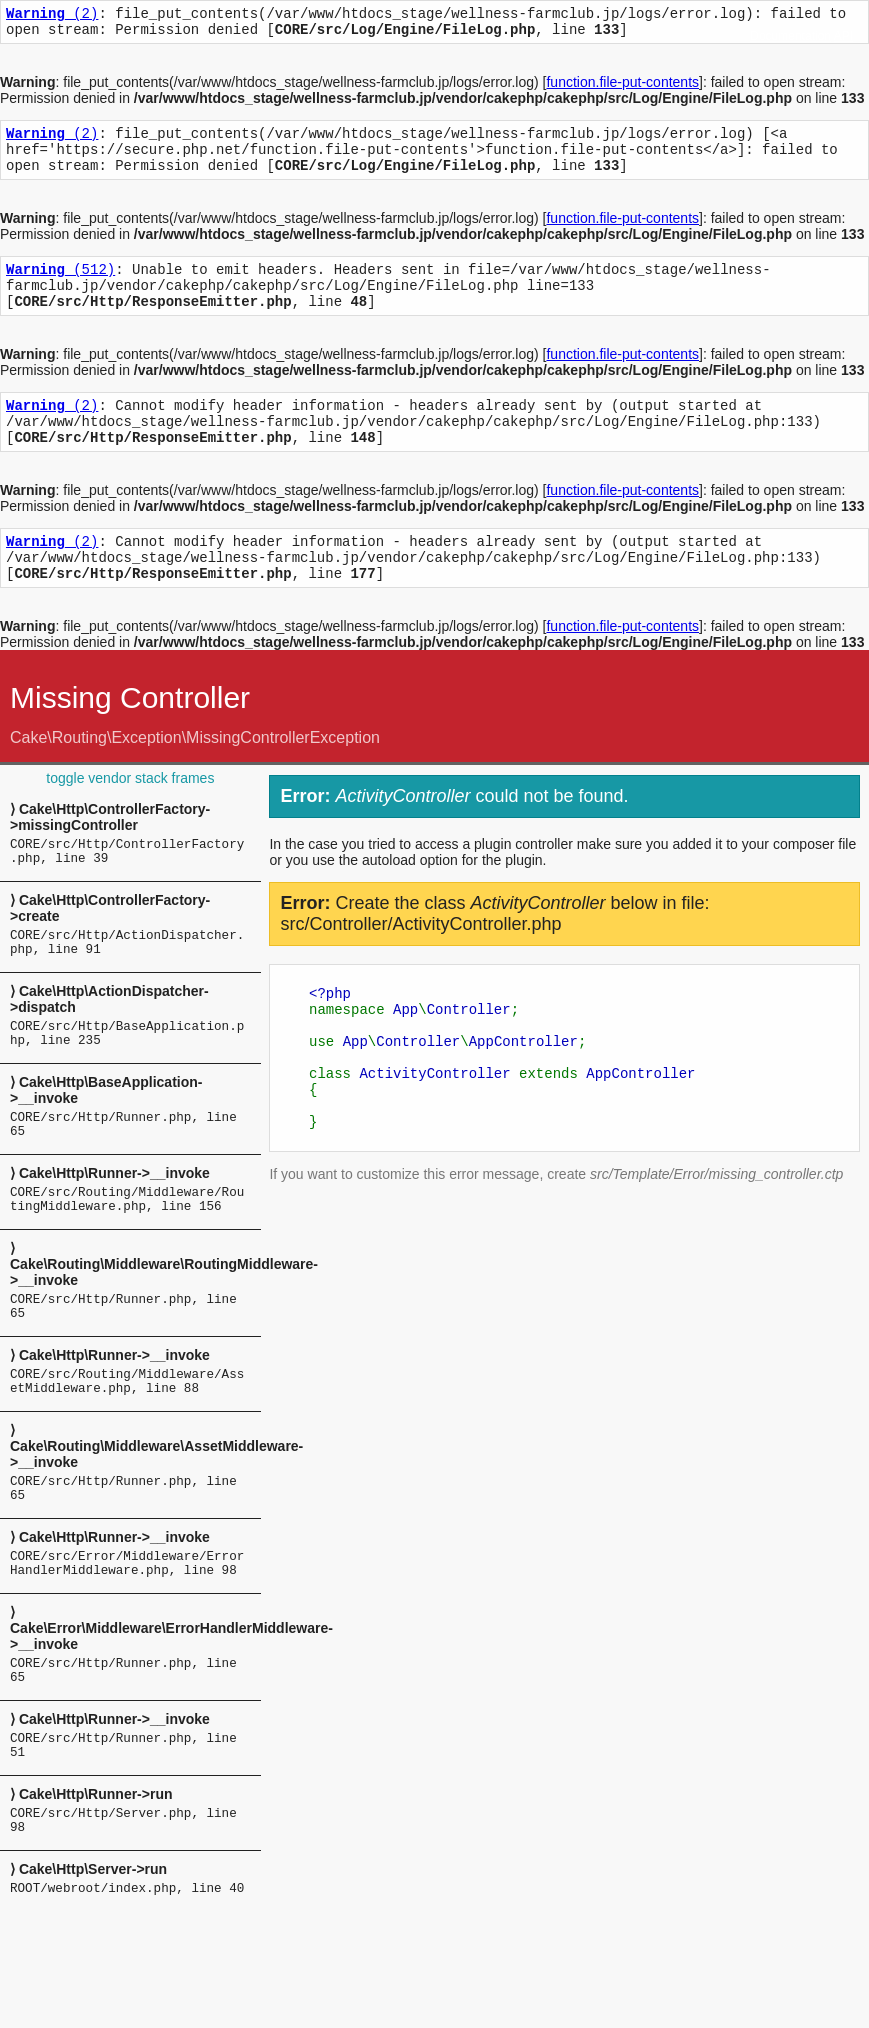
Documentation (790, 36)
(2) (52, 15)
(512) (60, 286)
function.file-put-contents (622, 88)
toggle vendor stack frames (130, 820)
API (843, 36)
